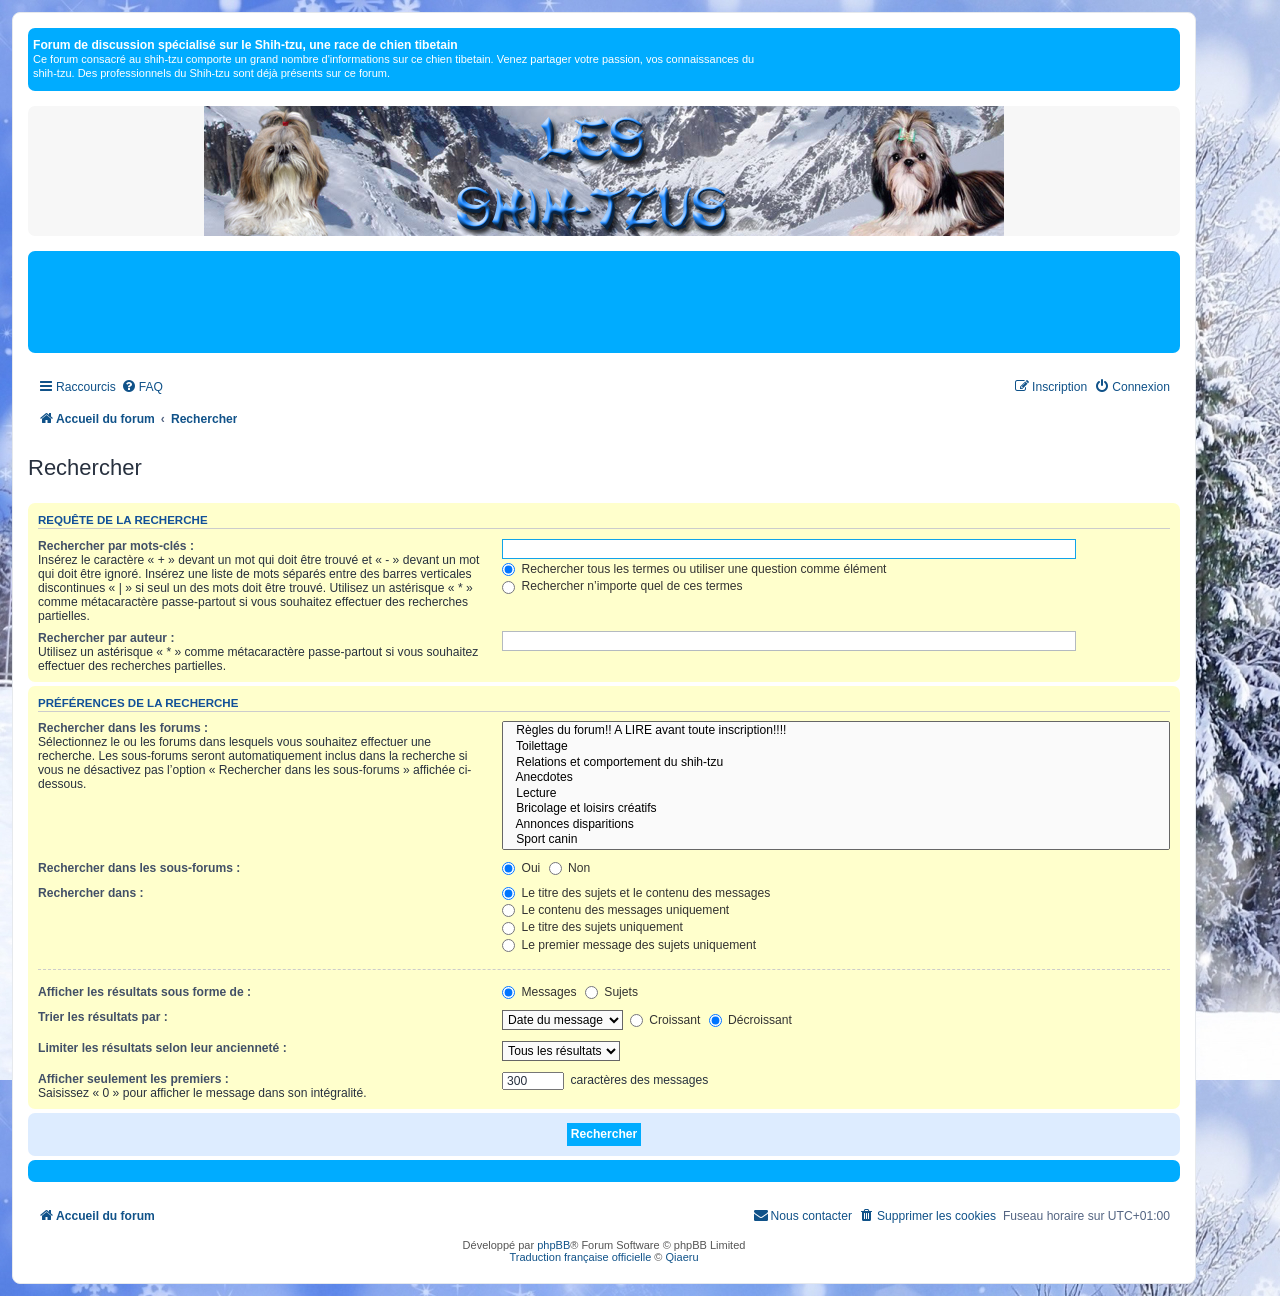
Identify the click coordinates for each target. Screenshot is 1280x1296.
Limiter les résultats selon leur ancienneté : (162, 1048)
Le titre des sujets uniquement (592, 927)
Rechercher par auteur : (106, 638)
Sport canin (836, 840)
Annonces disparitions (836, 825)
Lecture (836, 794)
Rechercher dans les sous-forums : (139, 868)
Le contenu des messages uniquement (615, 910)
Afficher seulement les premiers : (133, 1079)
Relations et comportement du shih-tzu (836, 763)
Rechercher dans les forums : (123, 728)
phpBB (553, 1245)
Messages (539, 992)
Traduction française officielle (580, 1257)
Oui (521, 868)
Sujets (611, 992)
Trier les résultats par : (103, 1017)
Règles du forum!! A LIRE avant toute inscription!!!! (836, 731)
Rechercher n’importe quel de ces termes (622, 586)
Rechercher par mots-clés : (116, 546)
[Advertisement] (604, 301)
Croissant (665, 1020)
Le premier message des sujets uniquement (629, 945)
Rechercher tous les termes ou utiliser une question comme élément (694, 569)
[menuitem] (142, 387)
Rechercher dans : (91, 893)
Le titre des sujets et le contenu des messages (636, 893)
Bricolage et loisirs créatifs (836, 809)
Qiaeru (682, 1257)
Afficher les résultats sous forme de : (144, 992)
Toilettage (836, 747)
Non (570, 868)
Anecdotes (836, 778)
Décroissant (750, 1020)
